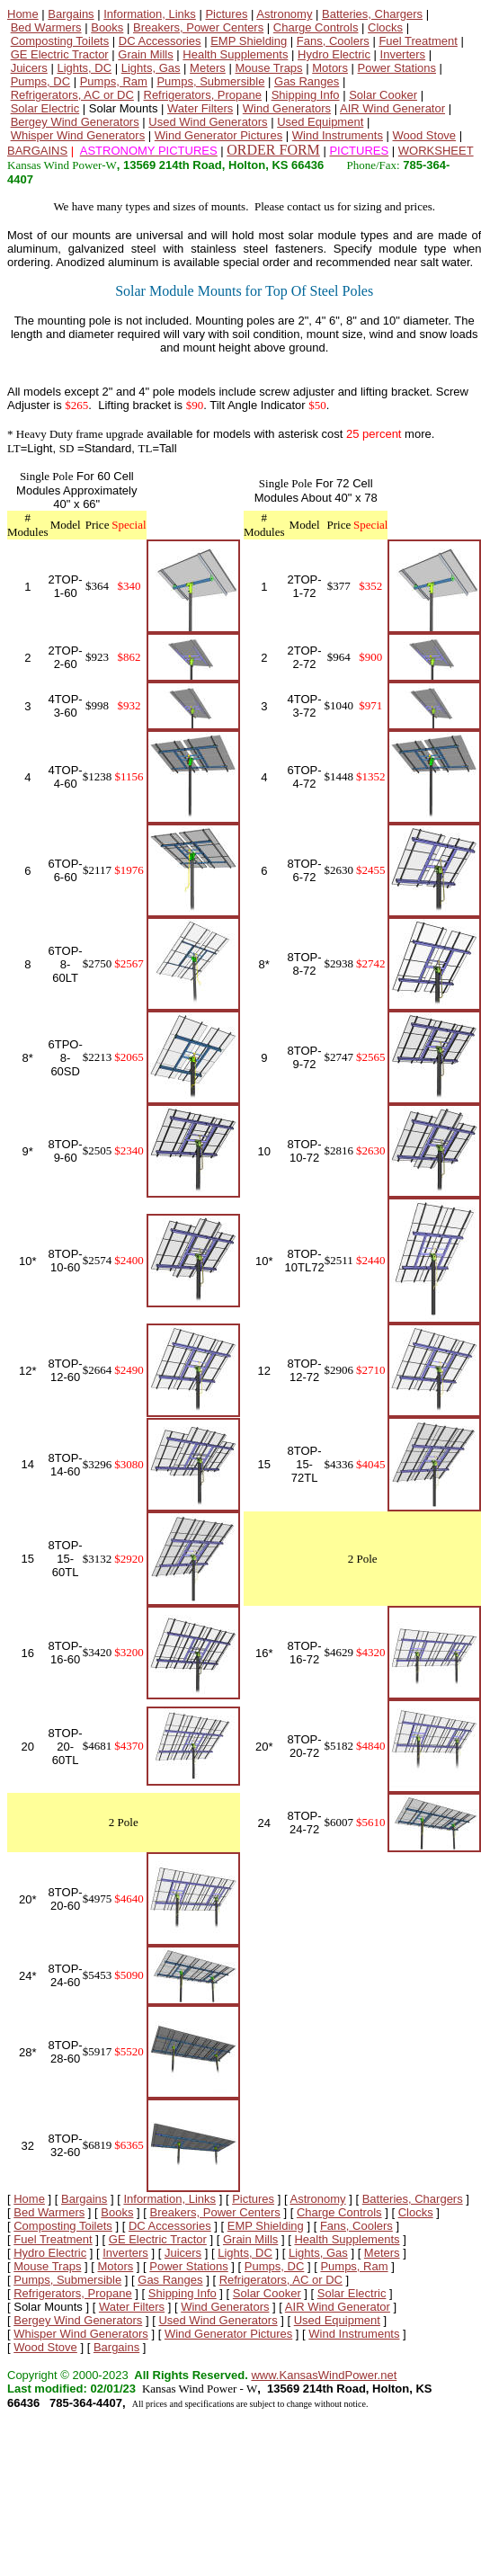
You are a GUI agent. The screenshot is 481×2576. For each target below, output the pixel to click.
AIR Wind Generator (392, 108)
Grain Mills (145, 54)
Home (23, 14)
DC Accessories (160, 41)
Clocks (385, 27)
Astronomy (284, 14)
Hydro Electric (334, 54)
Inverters (403, 54)
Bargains (71, 14)
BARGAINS (37, 150)
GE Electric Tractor (60, 54)
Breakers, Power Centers (198, 27)
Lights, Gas (151, 68)
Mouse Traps (268, 68)
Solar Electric (45, 108)
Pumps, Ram (113, 81)
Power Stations (397, 68)
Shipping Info (306, 95)
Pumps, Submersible (210, 81)
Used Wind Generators (207, 122)
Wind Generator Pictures (218, 135)
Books (107, 27)
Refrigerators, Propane (203, 95)
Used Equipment (320, 122)
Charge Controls (316, 27)
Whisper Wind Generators (78, 135)
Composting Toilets (60, 41)
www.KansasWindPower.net (323, 2375)
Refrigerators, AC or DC (72, 95)
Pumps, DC (40, 81)
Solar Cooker (383, 95)
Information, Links (149, 14)
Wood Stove (425, 135)
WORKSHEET (436, 150)
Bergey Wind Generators (75, 122)
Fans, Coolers (333, 41)
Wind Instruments (337, 135)
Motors (330, 68)
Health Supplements (235, 54)
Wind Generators (287, 108)
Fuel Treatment (418, 41)
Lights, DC (84, 68)
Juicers (29, 68)
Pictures (226, 14)
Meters (208, 68)
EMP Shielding (248, 41)
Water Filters (200, 108)
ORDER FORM (273, 149)
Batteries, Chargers (372, 14)
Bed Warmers (46, 27)
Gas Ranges (306, 81)
